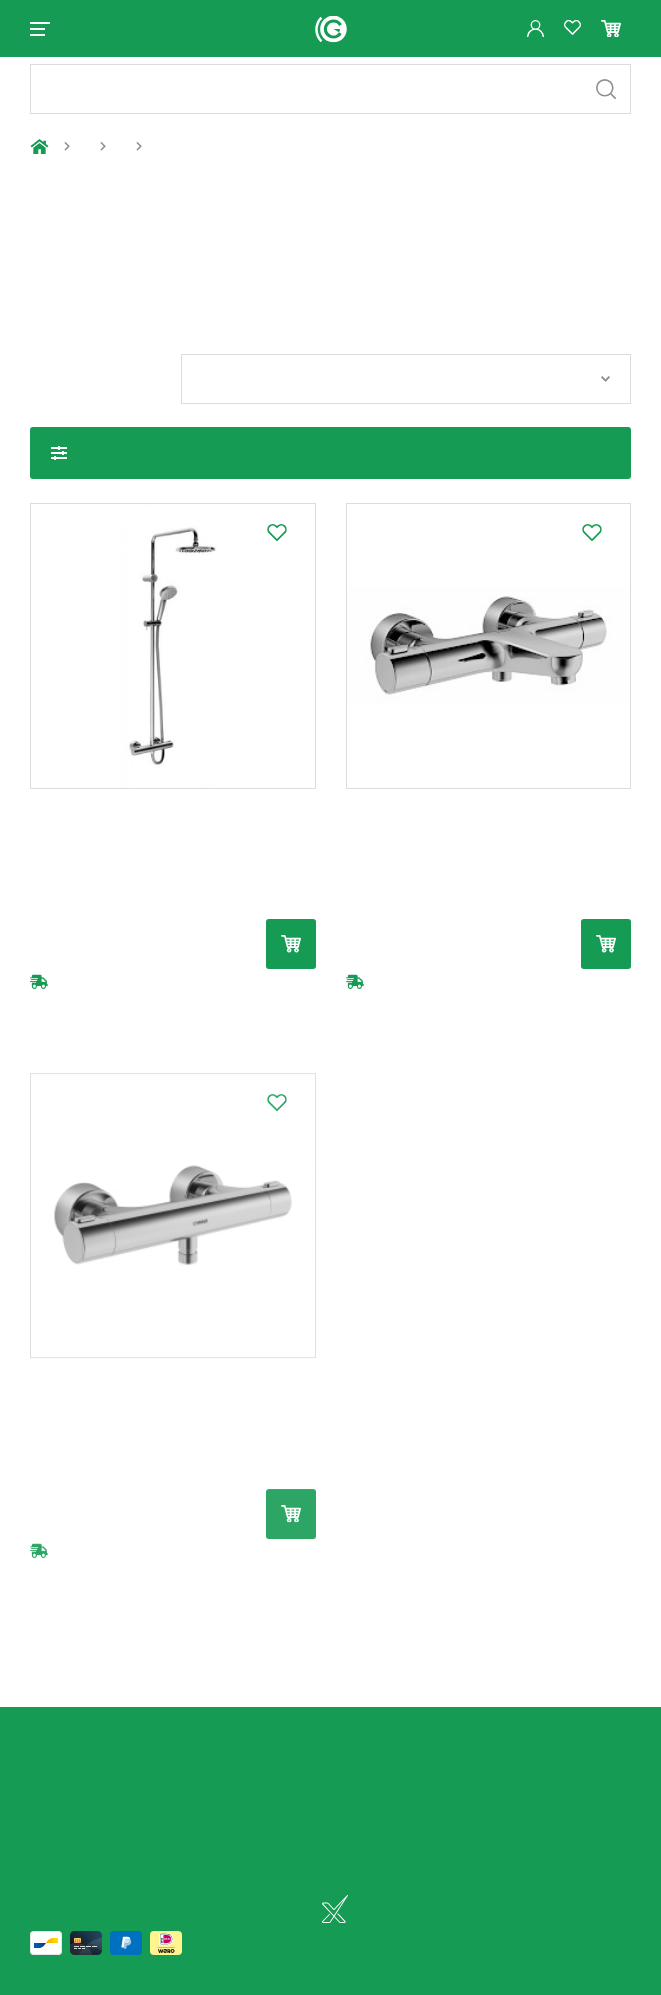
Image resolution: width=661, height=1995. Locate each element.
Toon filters (59, 470)
